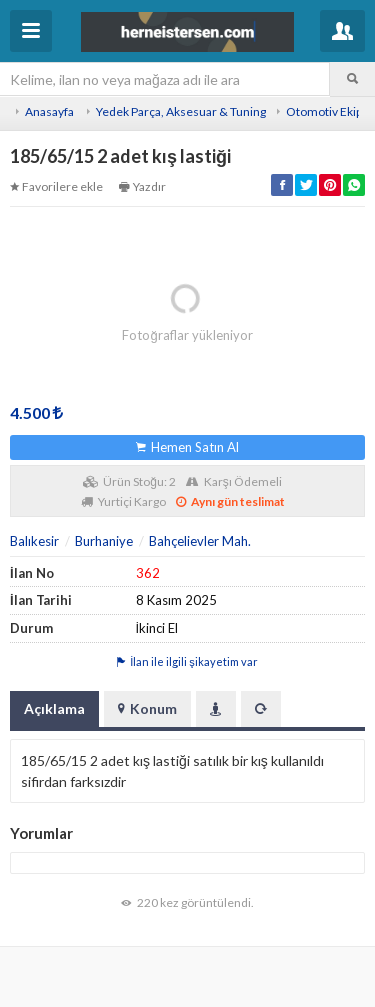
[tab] (216, 709)
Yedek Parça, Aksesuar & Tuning (181, 111)
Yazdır (142, 186)
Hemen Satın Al (187, 447)
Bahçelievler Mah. (200, 541)
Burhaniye (104, 541)
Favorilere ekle (56, 186)
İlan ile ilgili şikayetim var (187, 661)
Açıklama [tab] (54, 708)
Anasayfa (49, 111)
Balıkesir (34, 541)
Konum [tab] (147, 708)
